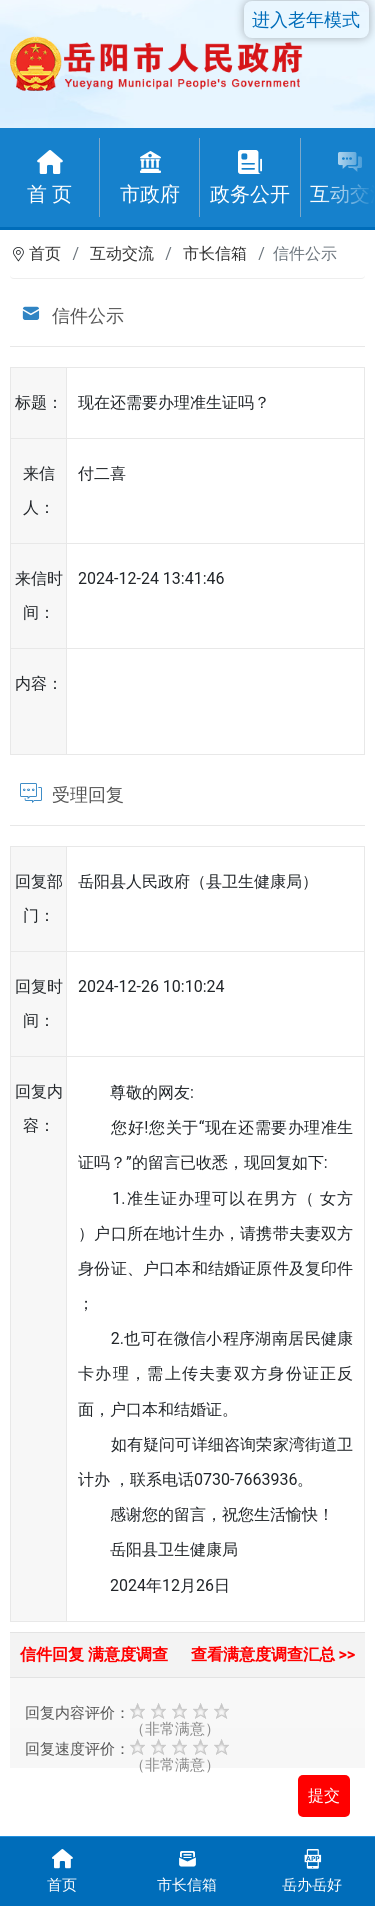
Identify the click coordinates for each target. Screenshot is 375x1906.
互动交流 (122, 253)
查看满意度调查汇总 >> (273, 1654)
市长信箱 (215, 253)
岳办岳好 (312, 1869)
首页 (45, 253)
